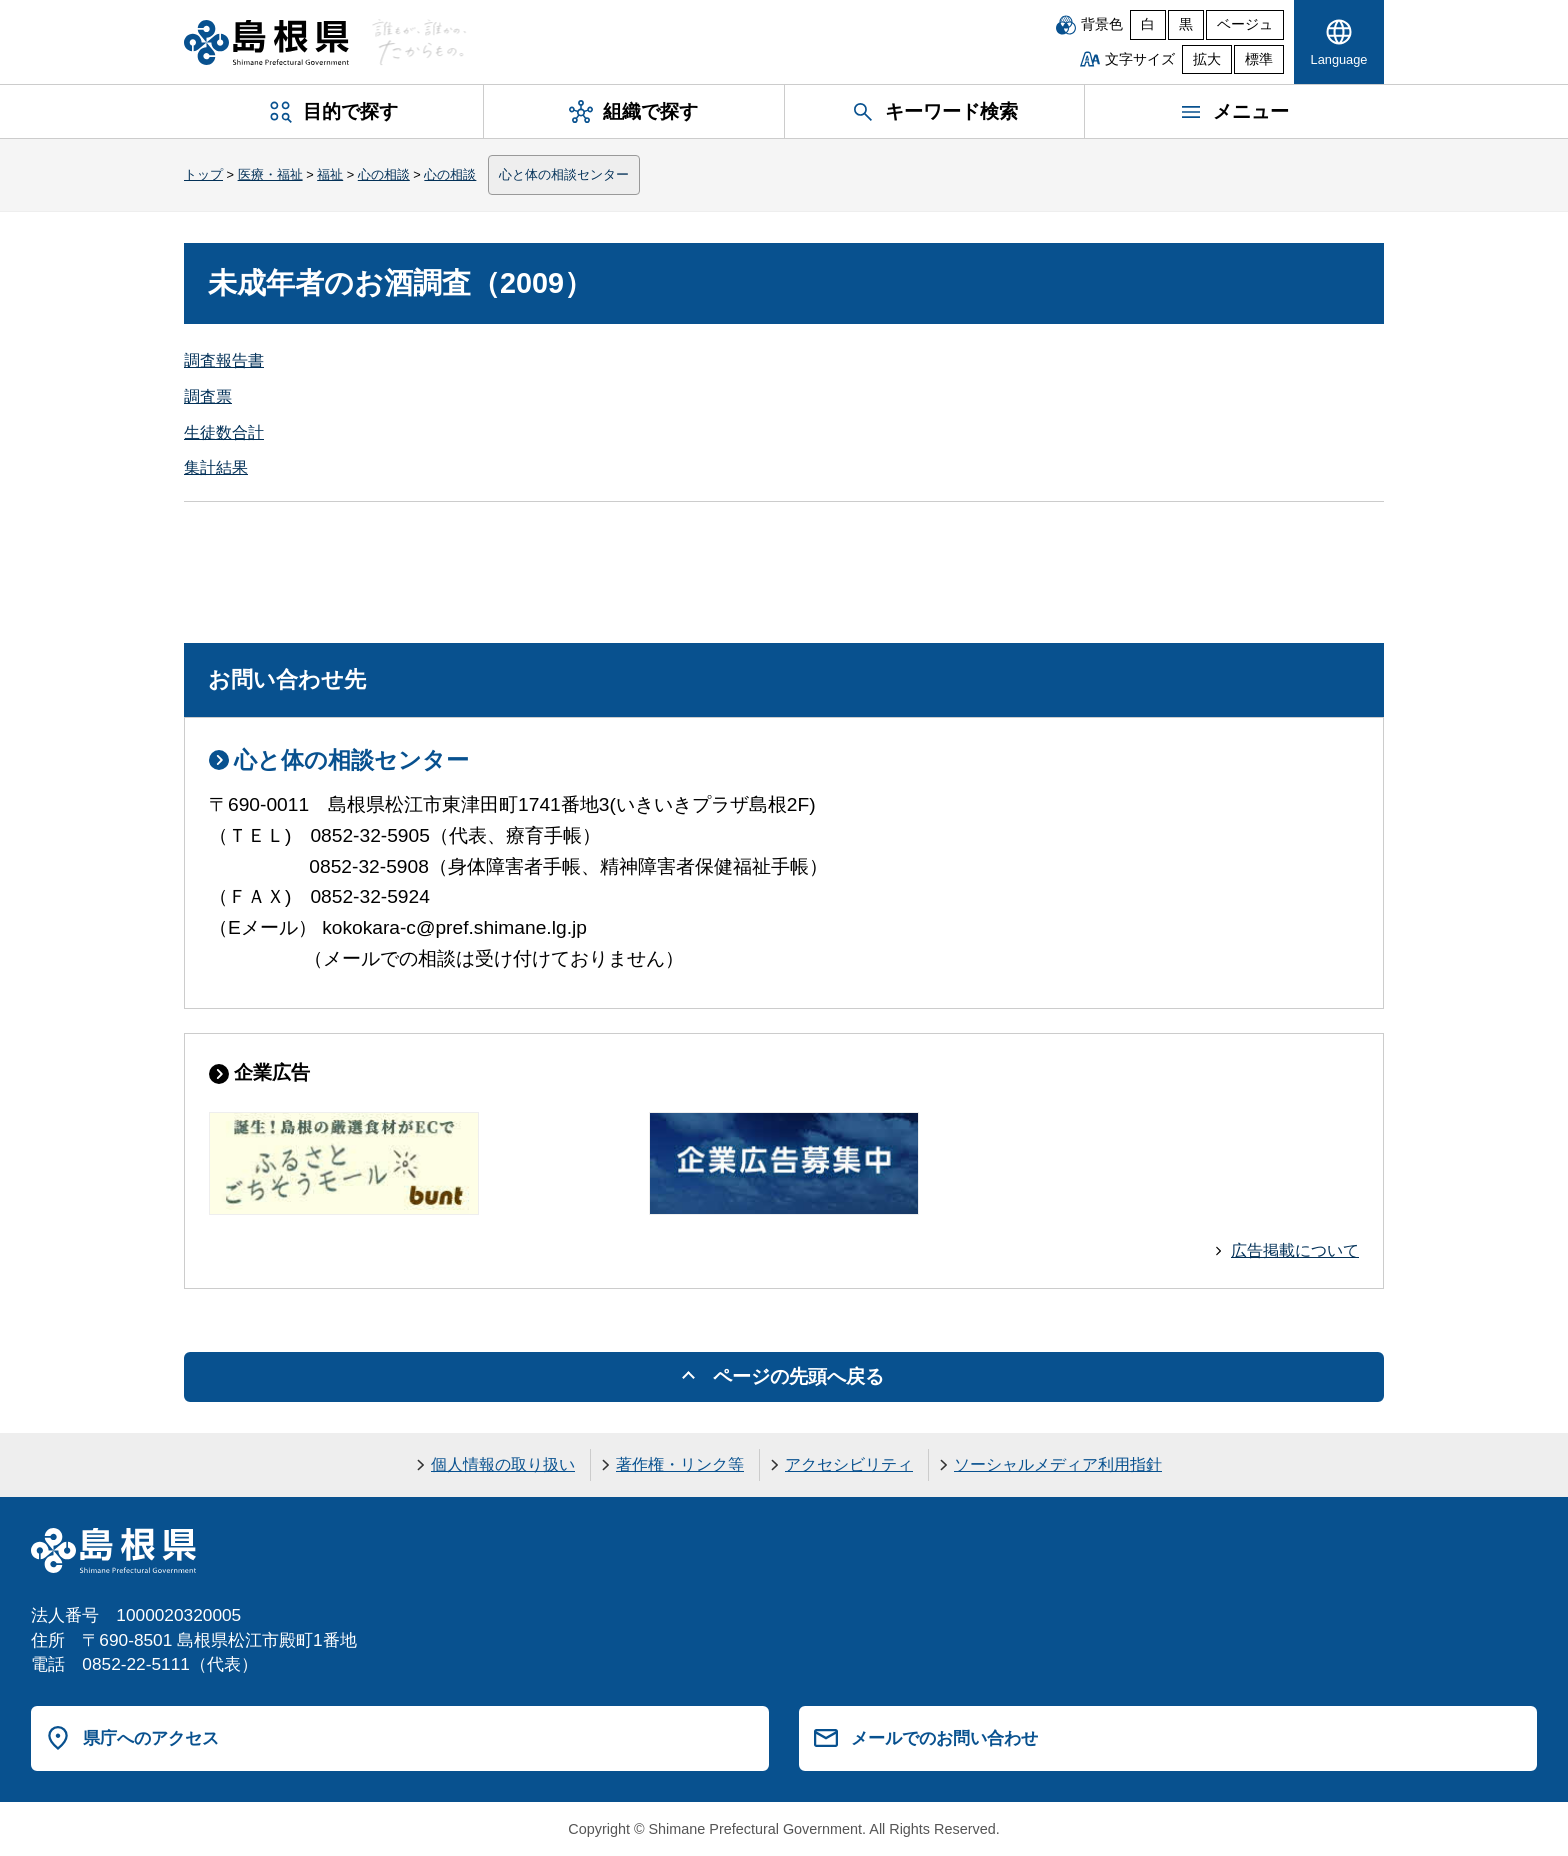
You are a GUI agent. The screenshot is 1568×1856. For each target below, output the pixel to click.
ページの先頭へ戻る (798, 1376)
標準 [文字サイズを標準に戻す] (1259, 59)
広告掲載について (1295, 1250)
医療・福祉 (270, 174)
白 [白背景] (1148, 24)
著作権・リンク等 (680, 1464)
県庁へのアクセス (151, 1738)
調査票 (208, 396)
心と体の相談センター (564, 174)
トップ (203, 174)
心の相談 (384, 174)
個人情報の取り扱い (503, 1464)
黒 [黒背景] (1186, 24)
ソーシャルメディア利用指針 (1058, 1464)
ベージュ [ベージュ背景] (1245, 24)
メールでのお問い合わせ (944, 1738)
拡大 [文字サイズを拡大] (1207, 59)
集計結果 (216, 467)
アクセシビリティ (849, 1464)
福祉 (330, 174)
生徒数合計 (224, 432)
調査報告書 (224, 360)
